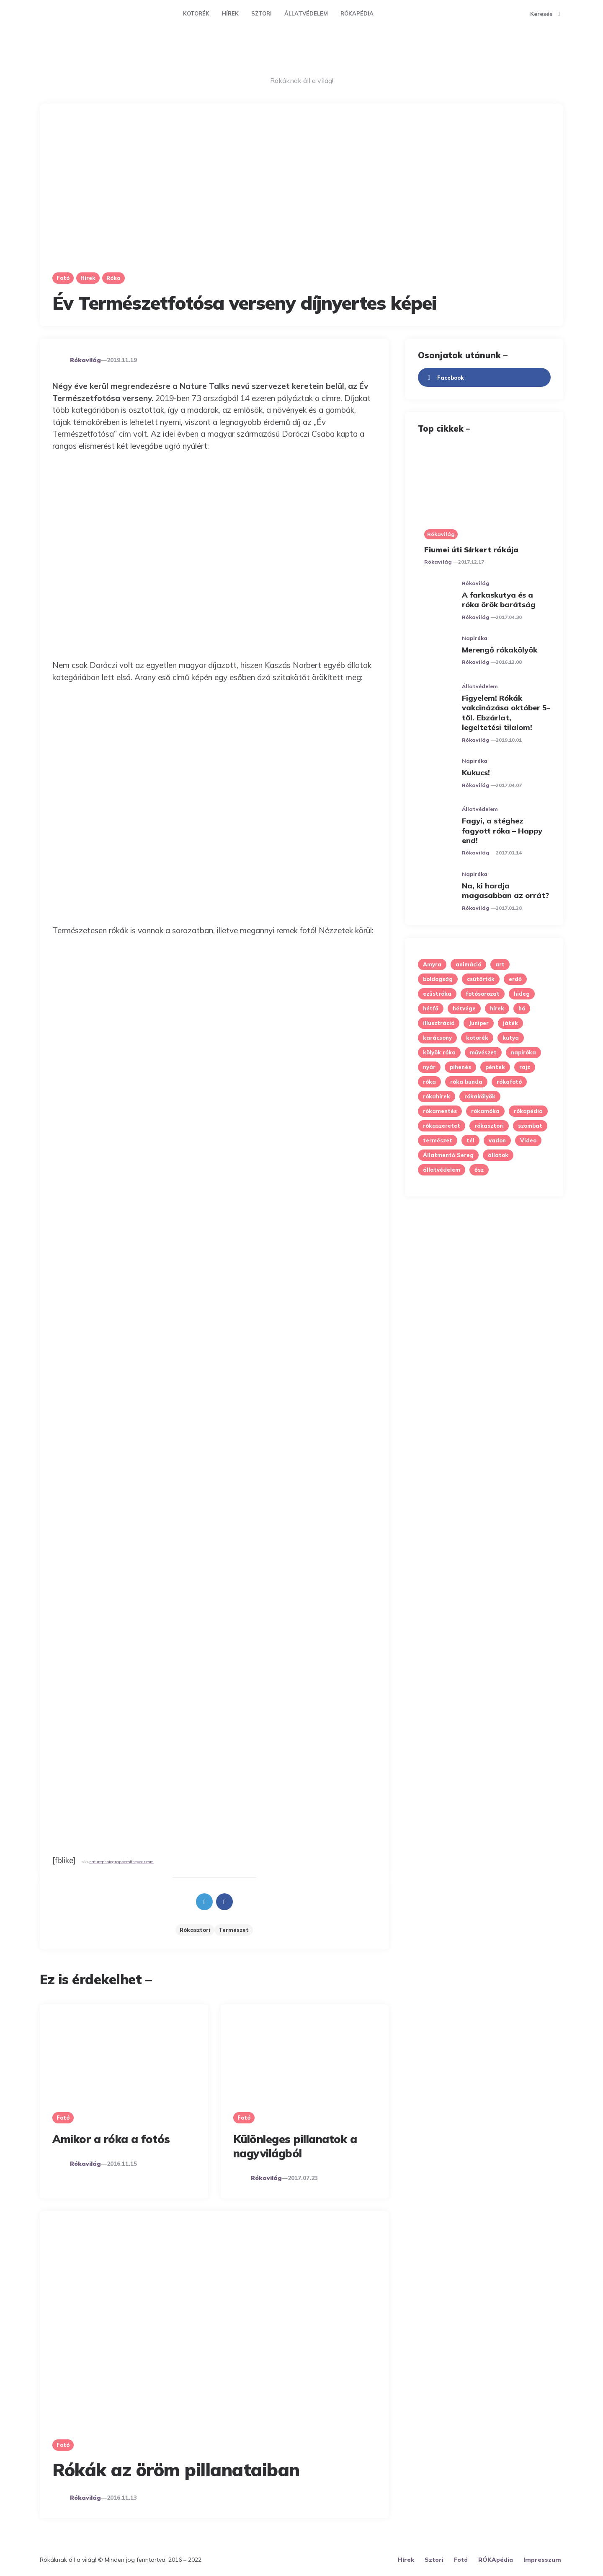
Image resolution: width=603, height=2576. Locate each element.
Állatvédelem (306, 13)
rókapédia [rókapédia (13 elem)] (528, 1111)
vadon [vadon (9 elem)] (497, 1140)
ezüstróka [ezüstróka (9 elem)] (437, 993)
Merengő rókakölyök (499, 650)
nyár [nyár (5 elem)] (429, 1067)
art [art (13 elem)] (500, 964)
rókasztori (195, 1929)
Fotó (63, 277)
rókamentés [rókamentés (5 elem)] (440, 1111)
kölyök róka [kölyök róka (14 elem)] (439, 1052)
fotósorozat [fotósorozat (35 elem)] (483, 993)
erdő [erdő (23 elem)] (515, 979)
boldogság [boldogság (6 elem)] (438, 979)
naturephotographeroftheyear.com (121, 1861)
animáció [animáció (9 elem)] (468, 964)
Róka (113, 277)
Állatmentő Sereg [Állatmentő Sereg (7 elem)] (448, 1155)
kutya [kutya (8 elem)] (510, 1037)
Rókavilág (85, 360)
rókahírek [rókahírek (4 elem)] (436, 1096)
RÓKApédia (357, 13)
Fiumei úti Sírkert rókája (471, 549)
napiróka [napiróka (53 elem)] (523, 1052)
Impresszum (542, 2559)
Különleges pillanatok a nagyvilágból (295, 2146)
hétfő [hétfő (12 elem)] (430, 1008)
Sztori (261, 13)
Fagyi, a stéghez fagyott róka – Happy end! (502, 830)
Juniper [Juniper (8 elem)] (479, 1023)
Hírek (230, 13)
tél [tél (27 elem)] (470, 1140)
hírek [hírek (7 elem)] (497, 1008)
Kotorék (196, 13)
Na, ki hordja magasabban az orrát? (505, 890)
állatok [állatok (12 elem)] (498, 1155)
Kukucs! (476, 772)
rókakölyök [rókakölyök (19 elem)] (479, 1096)
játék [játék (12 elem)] (510, 1023)
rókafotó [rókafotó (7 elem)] (509, 1081)
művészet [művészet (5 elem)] (483, 1052)
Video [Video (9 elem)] (528, 1140)
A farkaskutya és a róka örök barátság (499, 599)
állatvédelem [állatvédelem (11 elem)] (441, 1169)
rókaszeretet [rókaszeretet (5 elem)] (441, 1125)
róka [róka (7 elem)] (429, 1081)
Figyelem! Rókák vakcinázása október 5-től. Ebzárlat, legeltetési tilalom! (506, 712)
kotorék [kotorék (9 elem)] (477, 1037)
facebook (444, 377)
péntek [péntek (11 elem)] (495, 1067)
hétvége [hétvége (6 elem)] (464, 1008)
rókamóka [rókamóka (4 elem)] (485, 1111)
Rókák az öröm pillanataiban (176, 2470)
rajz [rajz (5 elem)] (524, 1067)
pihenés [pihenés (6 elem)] (460, 1067)
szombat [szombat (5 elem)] (530, 1125)
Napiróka (474, 638)
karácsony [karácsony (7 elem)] (437, 1037)
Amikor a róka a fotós (111, 2139)
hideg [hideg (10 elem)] (522, 993)
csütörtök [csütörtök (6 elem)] (481, 979)
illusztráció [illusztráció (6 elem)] (438, 1023)
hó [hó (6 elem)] (521, 1008)
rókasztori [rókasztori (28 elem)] (489, 1125)
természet (234, 1929)
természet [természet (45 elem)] (437, 1140)
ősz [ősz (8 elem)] (479, 1169)
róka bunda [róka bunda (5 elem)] (466, 1081)
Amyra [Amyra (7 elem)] (432, 964)
